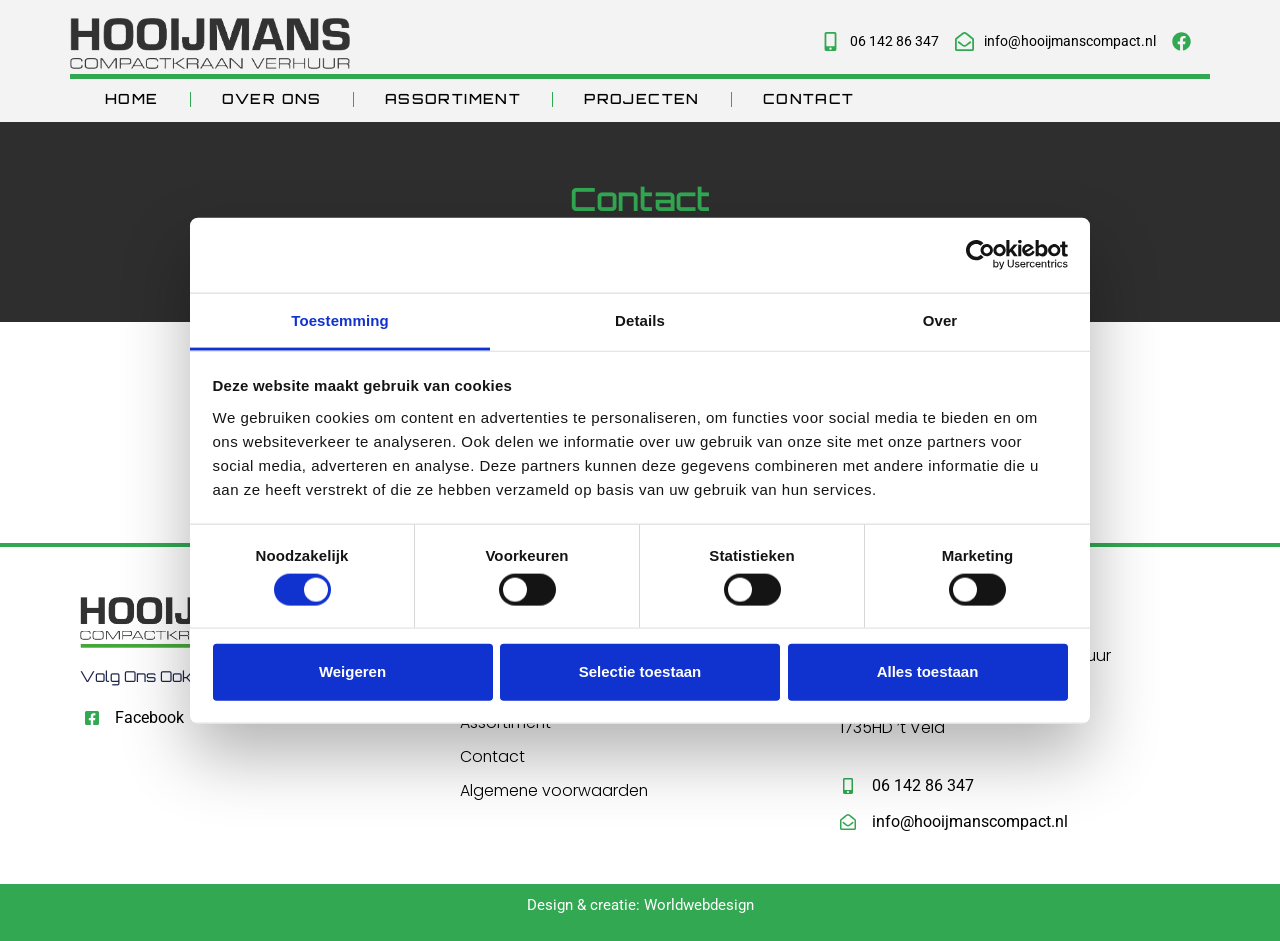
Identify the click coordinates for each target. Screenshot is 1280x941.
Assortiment (453, 98)
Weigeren (352, 671)
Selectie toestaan (640, 671)
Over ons (272, 98)
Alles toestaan (928, 671)
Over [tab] (940, 319)
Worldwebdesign (699, 905)
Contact (809, 98)
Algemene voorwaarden (555, 791)
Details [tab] (640, 319)
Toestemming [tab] (340, 319)
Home (132, 98)
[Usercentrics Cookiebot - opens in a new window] (980, 255)
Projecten (642, 98)
